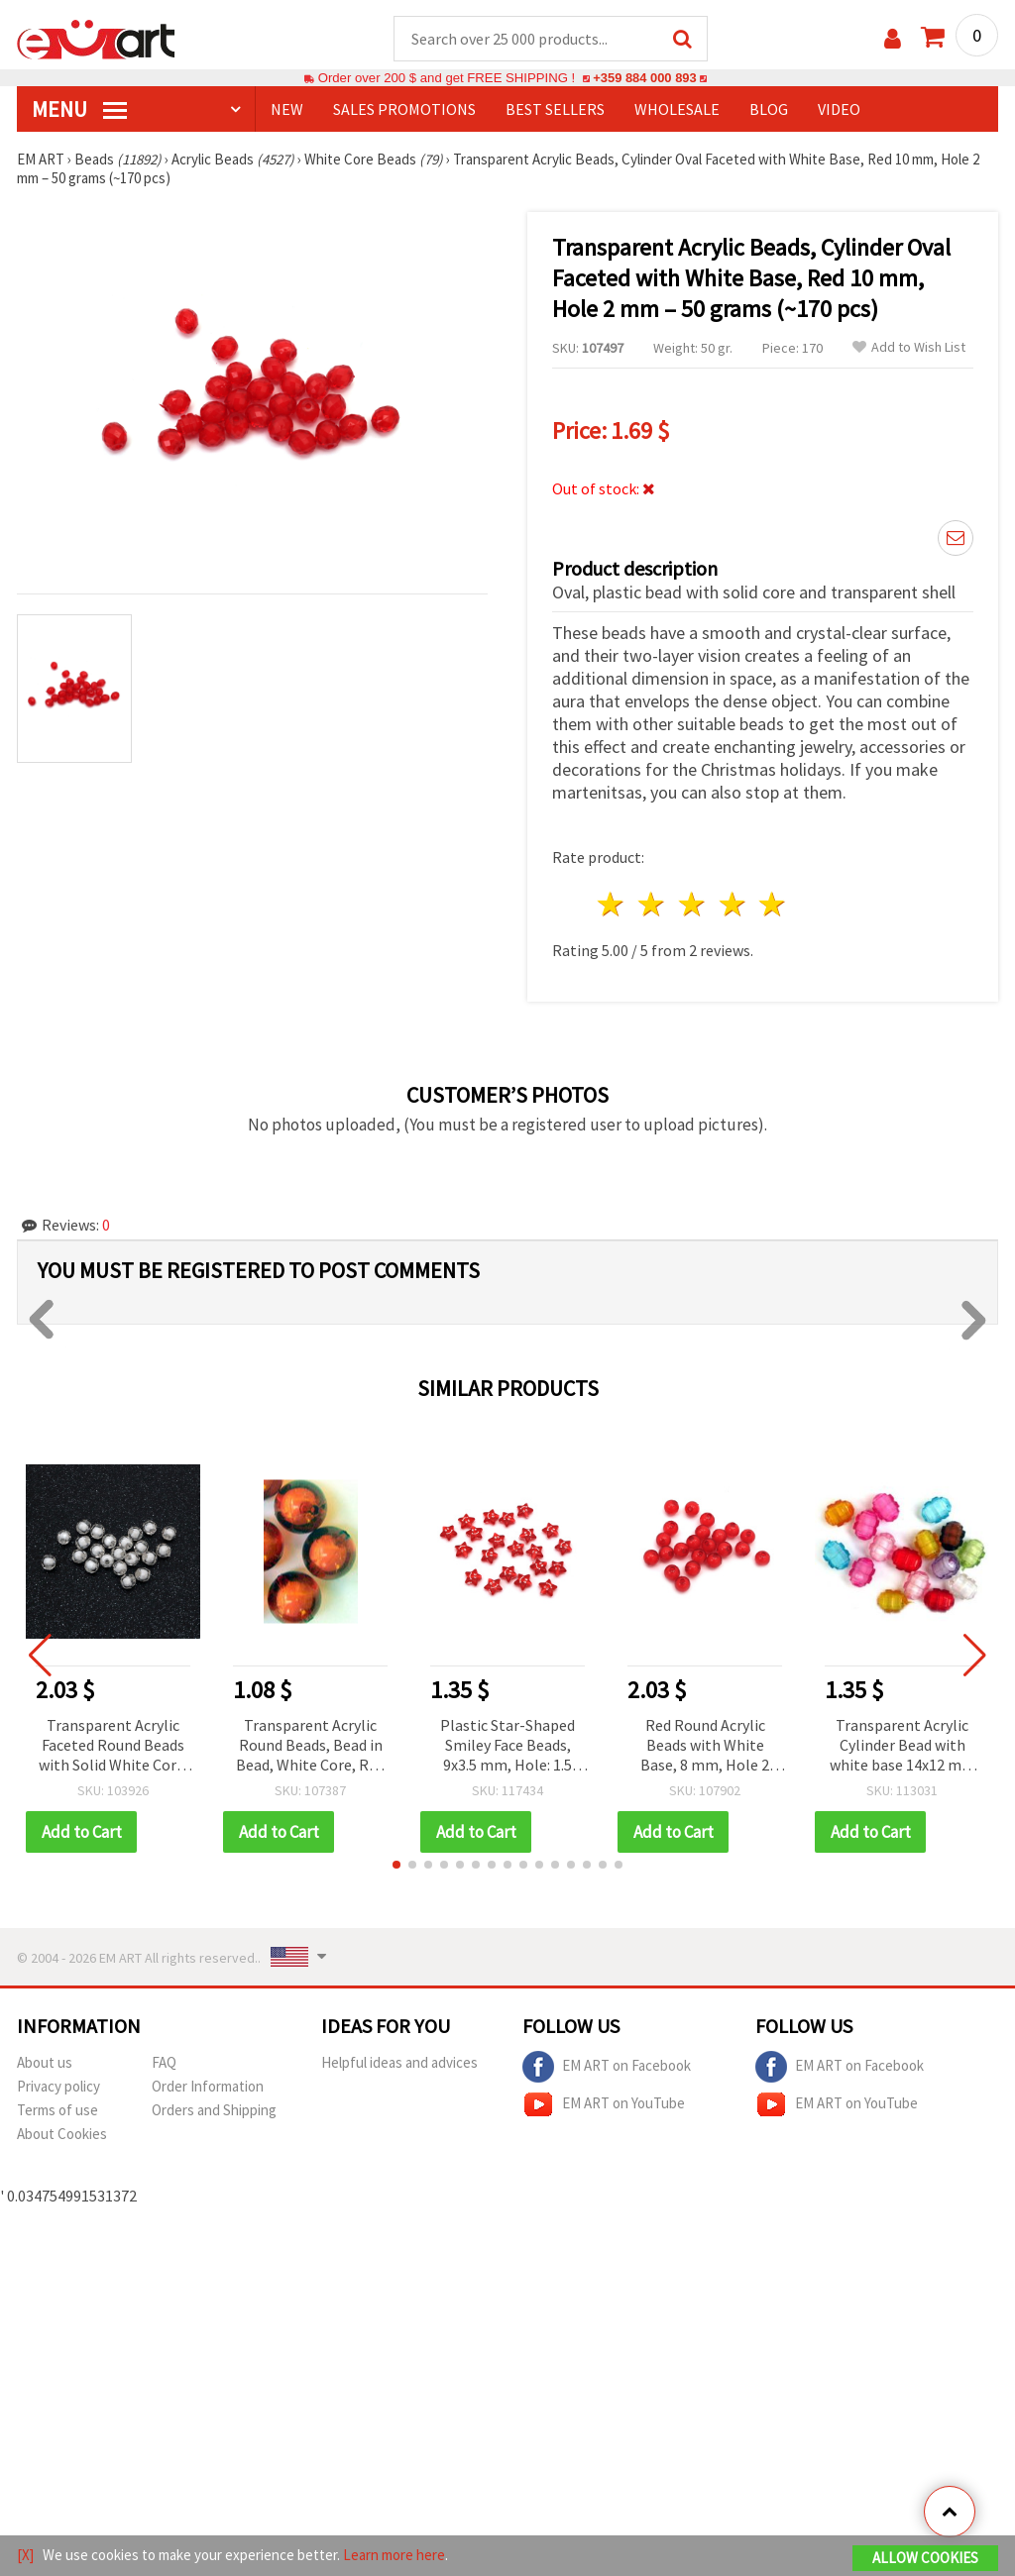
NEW (287, 110)
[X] (25, 2554)
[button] (396, 1866)
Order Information (208, 2087)
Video (839, 110)
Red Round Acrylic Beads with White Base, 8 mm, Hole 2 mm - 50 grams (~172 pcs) (704, 1747)
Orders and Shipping (214, 2110)
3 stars (692, 905)
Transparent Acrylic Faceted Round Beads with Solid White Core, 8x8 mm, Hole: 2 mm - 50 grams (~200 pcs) (113, 1747)
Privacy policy (58, 2087)
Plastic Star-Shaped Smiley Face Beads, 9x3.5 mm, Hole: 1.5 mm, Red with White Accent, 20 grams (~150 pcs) (508, 1747)
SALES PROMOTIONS (404, 110)
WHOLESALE (677, 110)
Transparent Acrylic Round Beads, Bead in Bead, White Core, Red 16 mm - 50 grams (310, 1747)
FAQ (164, 2063)
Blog (768, 110)
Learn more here (394, 2554)
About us (44, 2063)
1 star (612, 905)
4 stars (733, 905)
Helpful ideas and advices (399, 2063)
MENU (79, 110)
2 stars (652, 905)
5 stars (773, 905)
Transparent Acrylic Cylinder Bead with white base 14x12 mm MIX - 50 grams (902, 1747)
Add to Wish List (908, 348)
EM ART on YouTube (603, 2105)
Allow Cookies (925, 2557)
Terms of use (57, 2110)
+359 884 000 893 (644, 78)
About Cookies (62, 2134)
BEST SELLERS (555, 110)
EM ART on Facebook (606, 2068)
